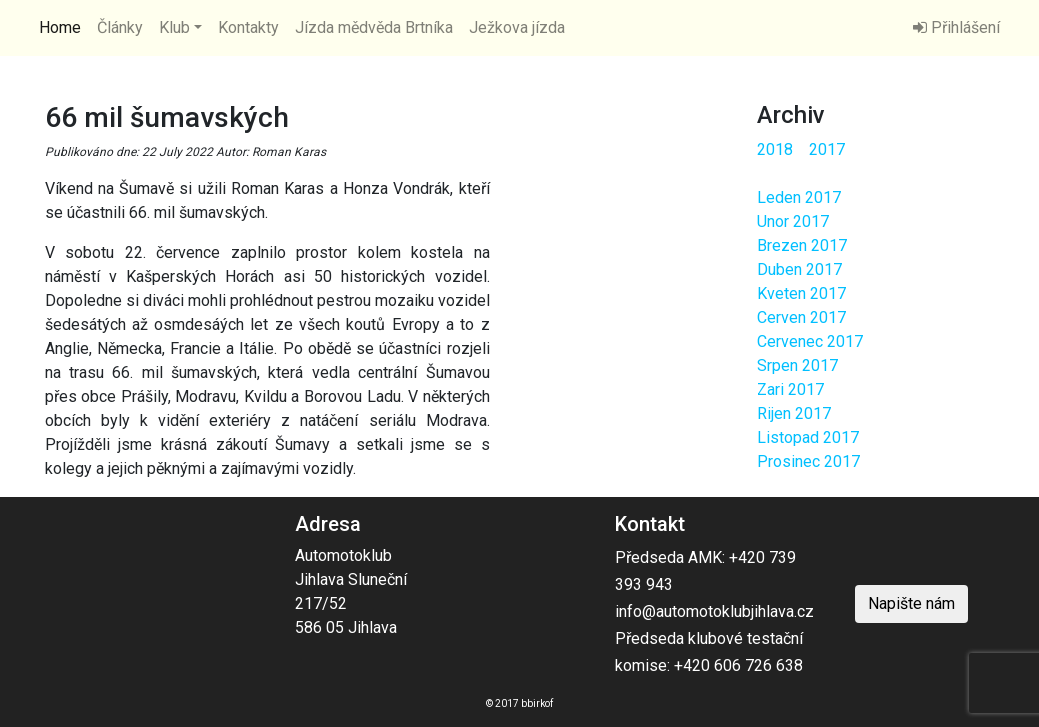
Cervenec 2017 (810, 341)
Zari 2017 (790, 389)
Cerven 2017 (801, 317)
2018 (775, 149)
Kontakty (248, 27)
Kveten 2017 (801, 293)
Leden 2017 (799, 197)
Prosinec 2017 (808, 461)
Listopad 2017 (808, 437)
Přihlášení (956, 27)
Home (60, 27)
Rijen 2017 (794, 413)
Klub (174, 27)
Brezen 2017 (802, 245)
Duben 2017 (799, 269)
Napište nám (911, 603)
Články (120, 27)
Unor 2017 (793, 221)
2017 (827, 149)
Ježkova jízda (517, 27)
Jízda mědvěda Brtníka (374, 27)
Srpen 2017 (797, 365)
